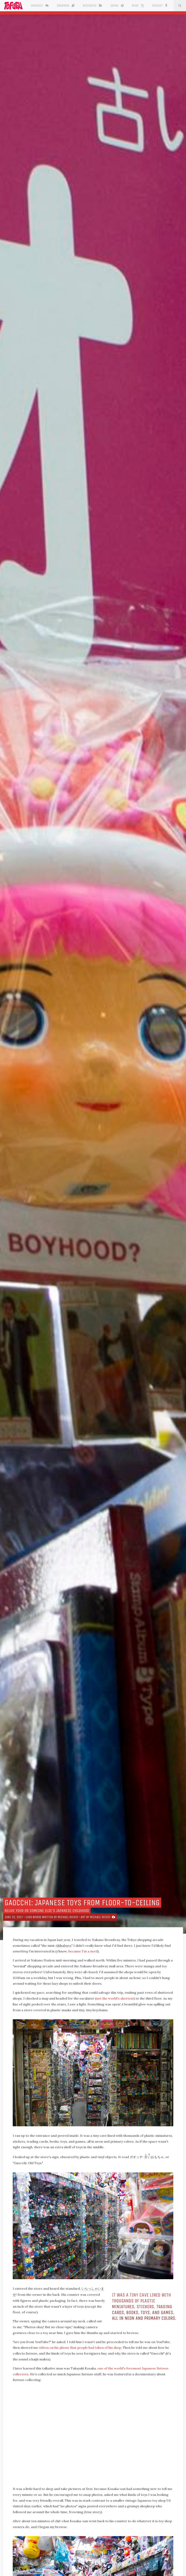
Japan (117, 5)
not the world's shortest (115, 1998)
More (138, 5)
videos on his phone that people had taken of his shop (80, 2347)
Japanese (40, 5)
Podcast (159, 5)
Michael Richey (68, 1917)
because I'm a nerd (83, 1951)
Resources (92, 5)
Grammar (66, 5)
